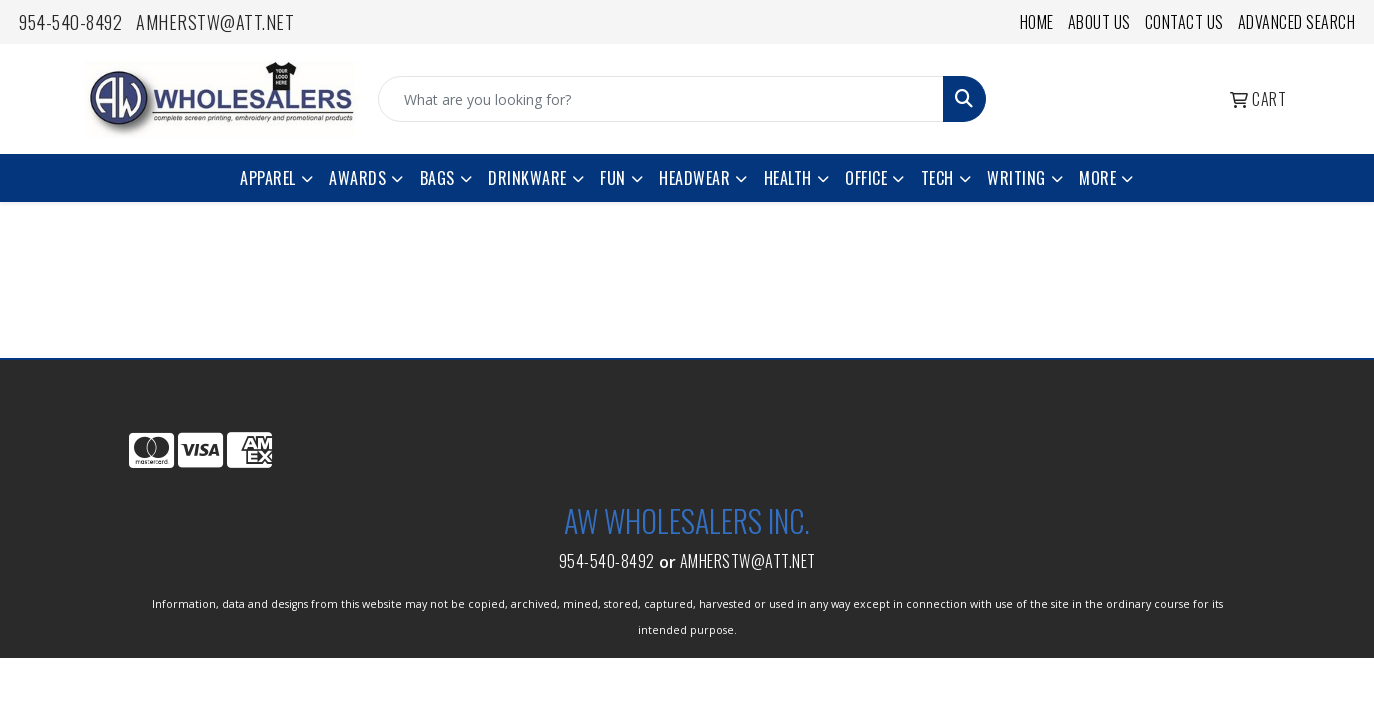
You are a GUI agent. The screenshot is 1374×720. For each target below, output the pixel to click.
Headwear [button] (694, 178)
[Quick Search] (661, 99)
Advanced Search (1297, 22)
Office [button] (866, 178)
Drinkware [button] (527, 178)
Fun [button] (613, 178)
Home (1037, 22)
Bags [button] (437, 178)
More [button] (1097, 178)
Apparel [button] (268, 178)
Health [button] (788, 178)
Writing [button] (1016, 178)
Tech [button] (937, 178)
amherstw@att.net (215, 22)
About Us (1099, 22)
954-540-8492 (70, 22)
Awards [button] (357, 178)
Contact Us (1184, 22)
